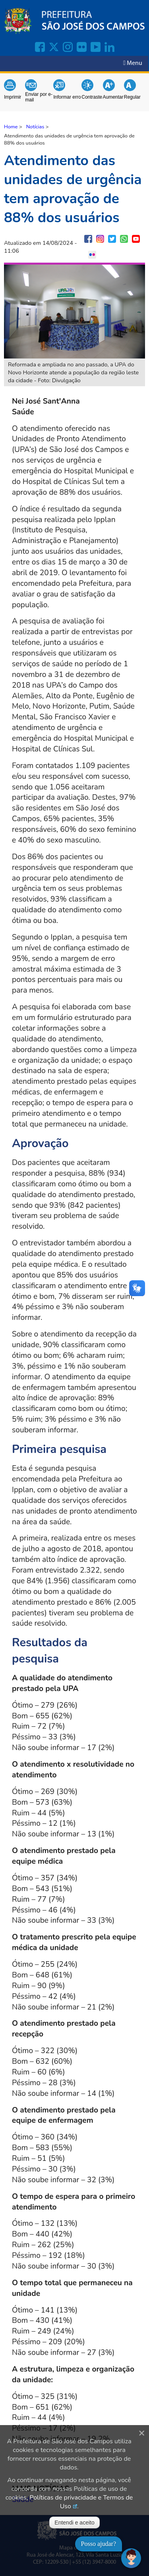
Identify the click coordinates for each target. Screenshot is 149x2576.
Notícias (35, 126)
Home (11, 126)
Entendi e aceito (74, 2522)
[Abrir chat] (131, 2558)
